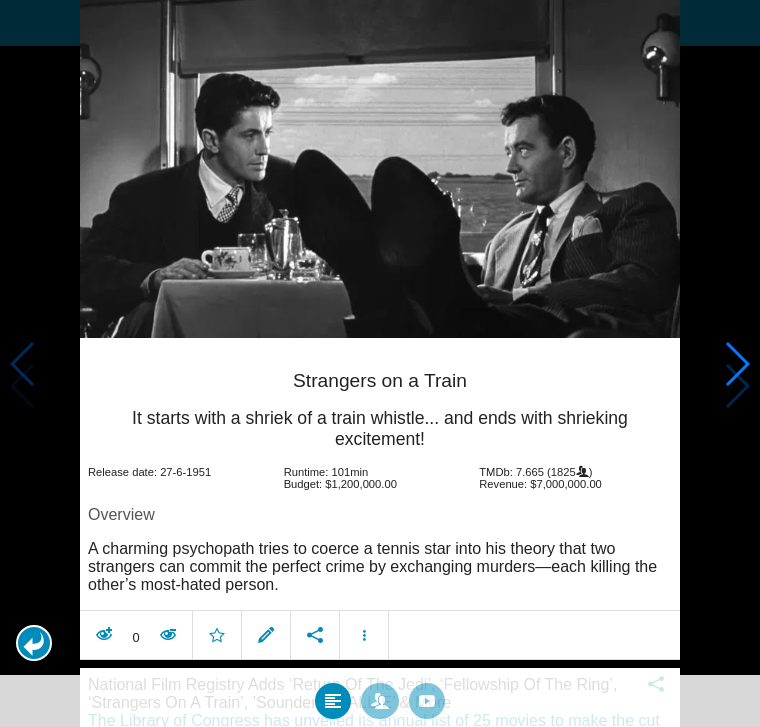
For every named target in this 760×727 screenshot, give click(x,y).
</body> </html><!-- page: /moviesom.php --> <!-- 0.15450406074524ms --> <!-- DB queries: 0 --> (380, 363)
